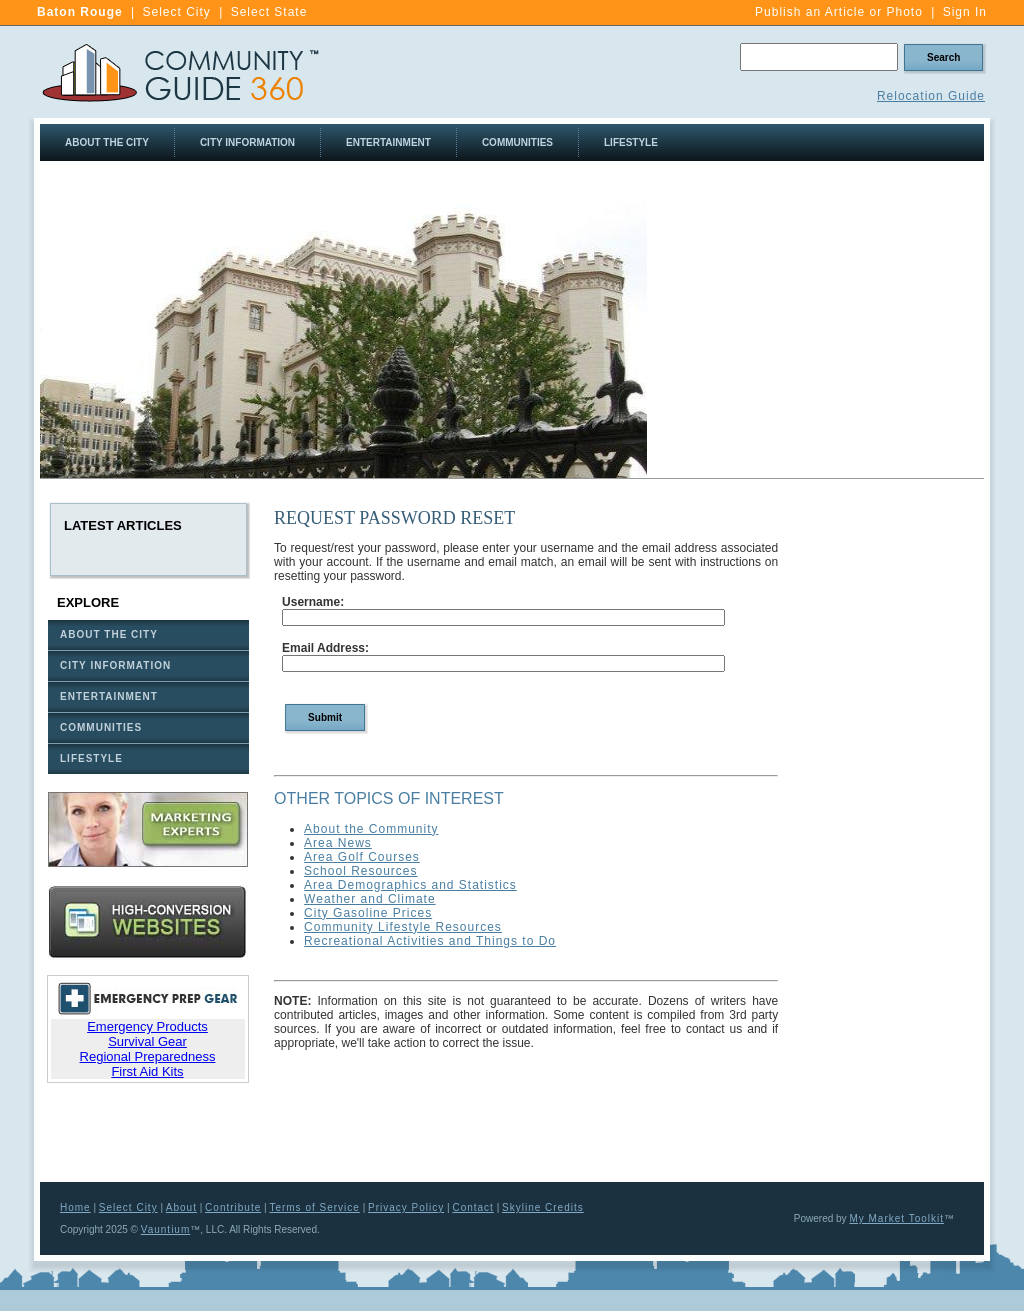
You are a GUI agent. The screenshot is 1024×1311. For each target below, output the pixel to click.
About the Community (371, 829)
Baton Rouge (80, 12)
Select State (269, 12)
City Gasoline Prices (368, 913)
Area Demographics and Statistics (410, 885)
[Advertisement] (816, 339)
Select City (176, 12)
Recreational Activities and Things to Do (430, 941)
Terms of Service (314, 1207)
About (181, 1207)
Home (75, 1207)
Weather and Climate (370, 899)
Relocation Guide (931, 96)
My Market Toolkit (896, 1218)
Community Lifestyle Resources (403, 927)
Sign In (965, 12)
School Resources (360, 871)
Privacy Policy (406, 1207)
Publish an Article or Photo (839, 12)
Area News (338, 843)
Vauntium (166, 1229)
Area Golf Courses (362, 857)
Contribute (233, 1207)
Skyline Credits (543, 1207)
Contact (472, 1207)
